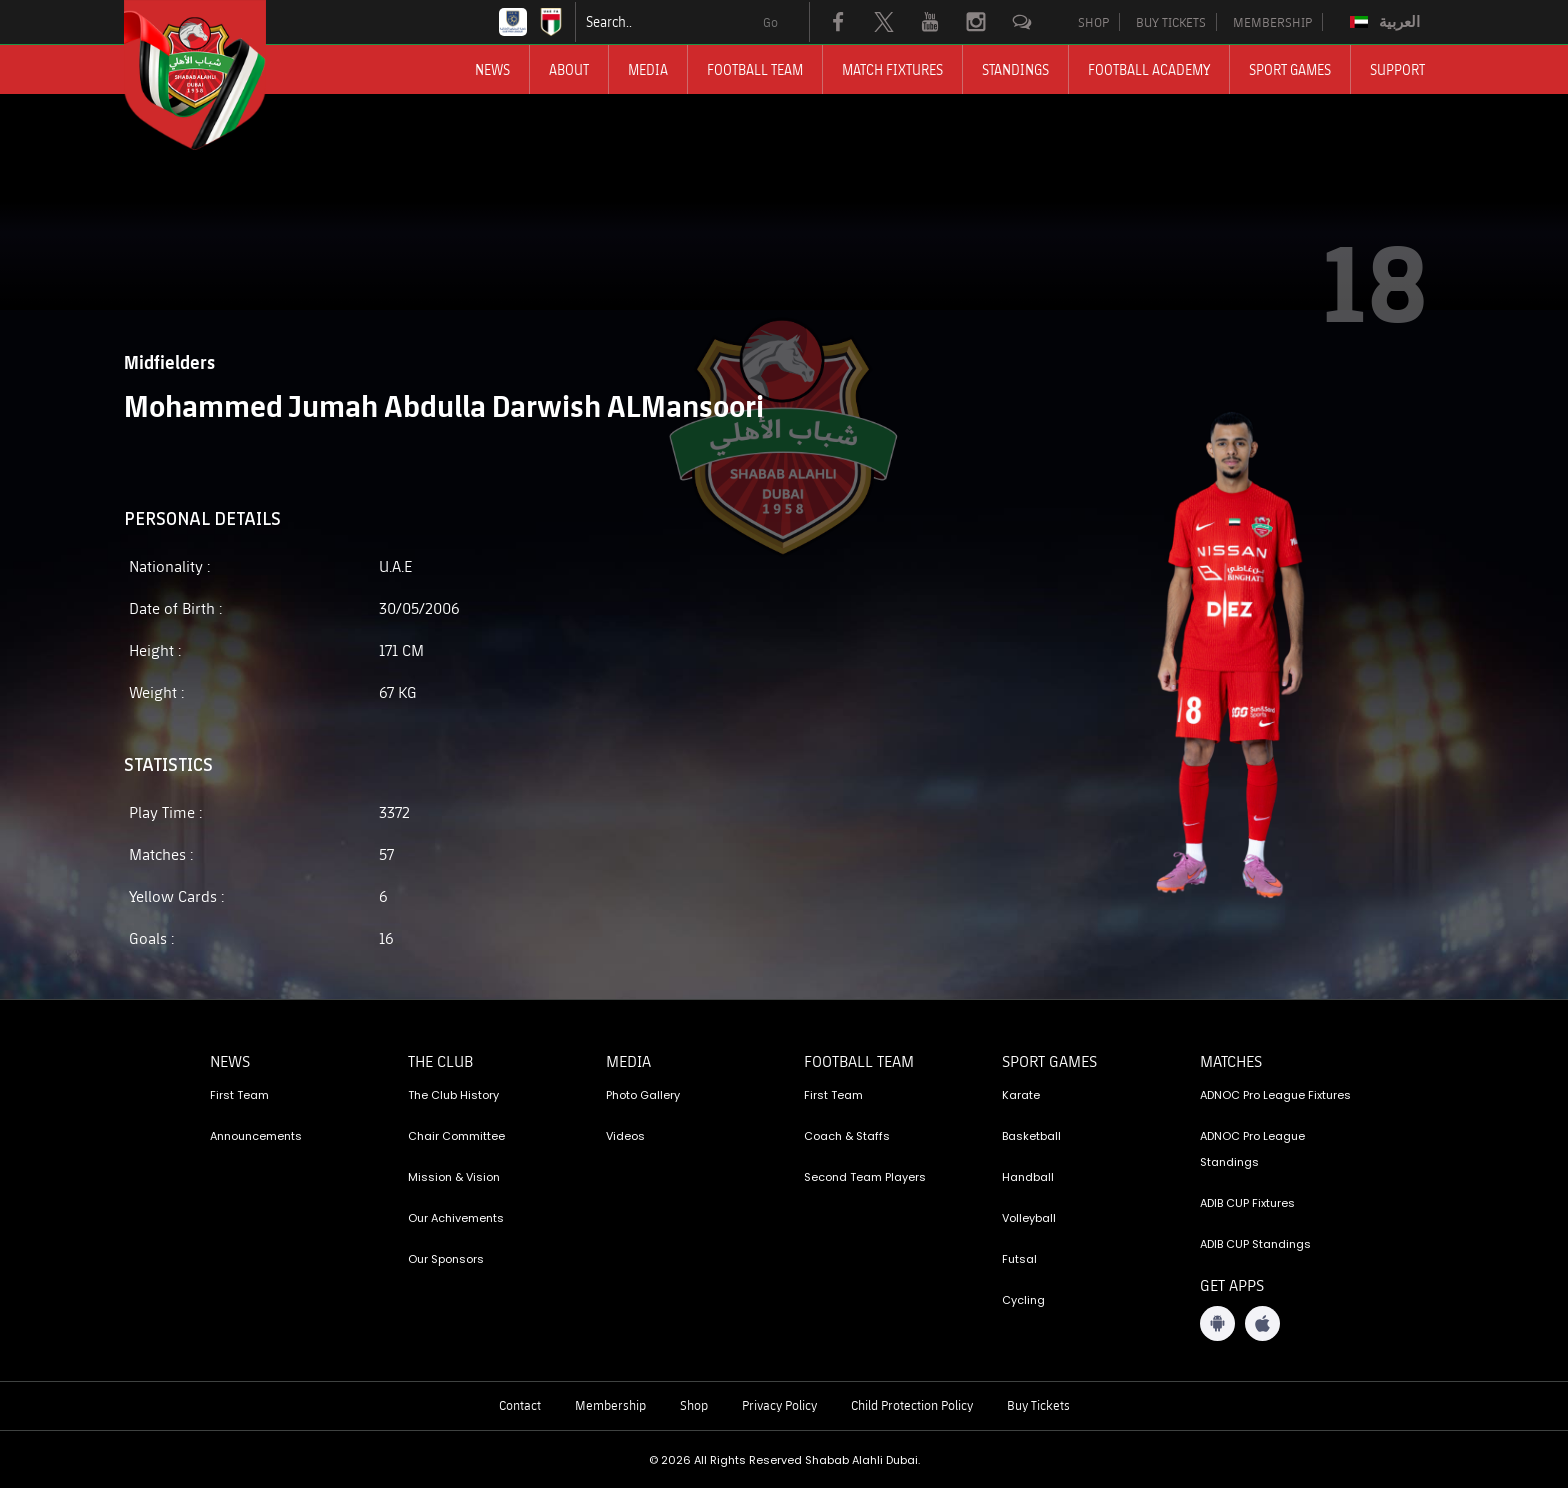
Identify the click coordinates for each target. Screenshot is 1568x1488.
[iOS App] (1262, 1323)
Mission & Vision (454, 1177)
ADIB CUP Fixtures (1247, 1203)
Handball (1028, 1177)
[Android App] (1217, 1323)
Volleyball (1029, 1218)
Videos (625, 1136)
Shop (694, 1405)
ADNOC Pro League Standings (1252, 1149)
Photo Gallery (643, 1095)
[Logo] (213, 75)
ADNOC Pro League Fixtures (1275, 1095)
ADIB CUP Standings (1255, 1244)
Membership (610, 1405)
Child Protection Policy (912, 1405)
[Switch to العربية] (1387, 22)
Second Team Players (865, 1177)
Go (770, 22)
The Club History (453, 1095)
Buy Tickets (1038, 1405)
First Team (239, 1095)
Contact (520, 1405)
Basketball (1031, 1136)
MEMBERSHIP (1272, 22)
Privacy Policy (779, 1405)
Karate (1021, 1095)
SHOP (1093, 22)
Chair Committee (456, 1136)
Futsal (1019, 1259)
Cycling (1023, 1300)
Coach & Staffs (847, 1136)
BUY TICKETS (1171, 22)
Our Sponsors (446, 1259)
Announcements (256, 1136)
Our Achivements (456, 1218)
